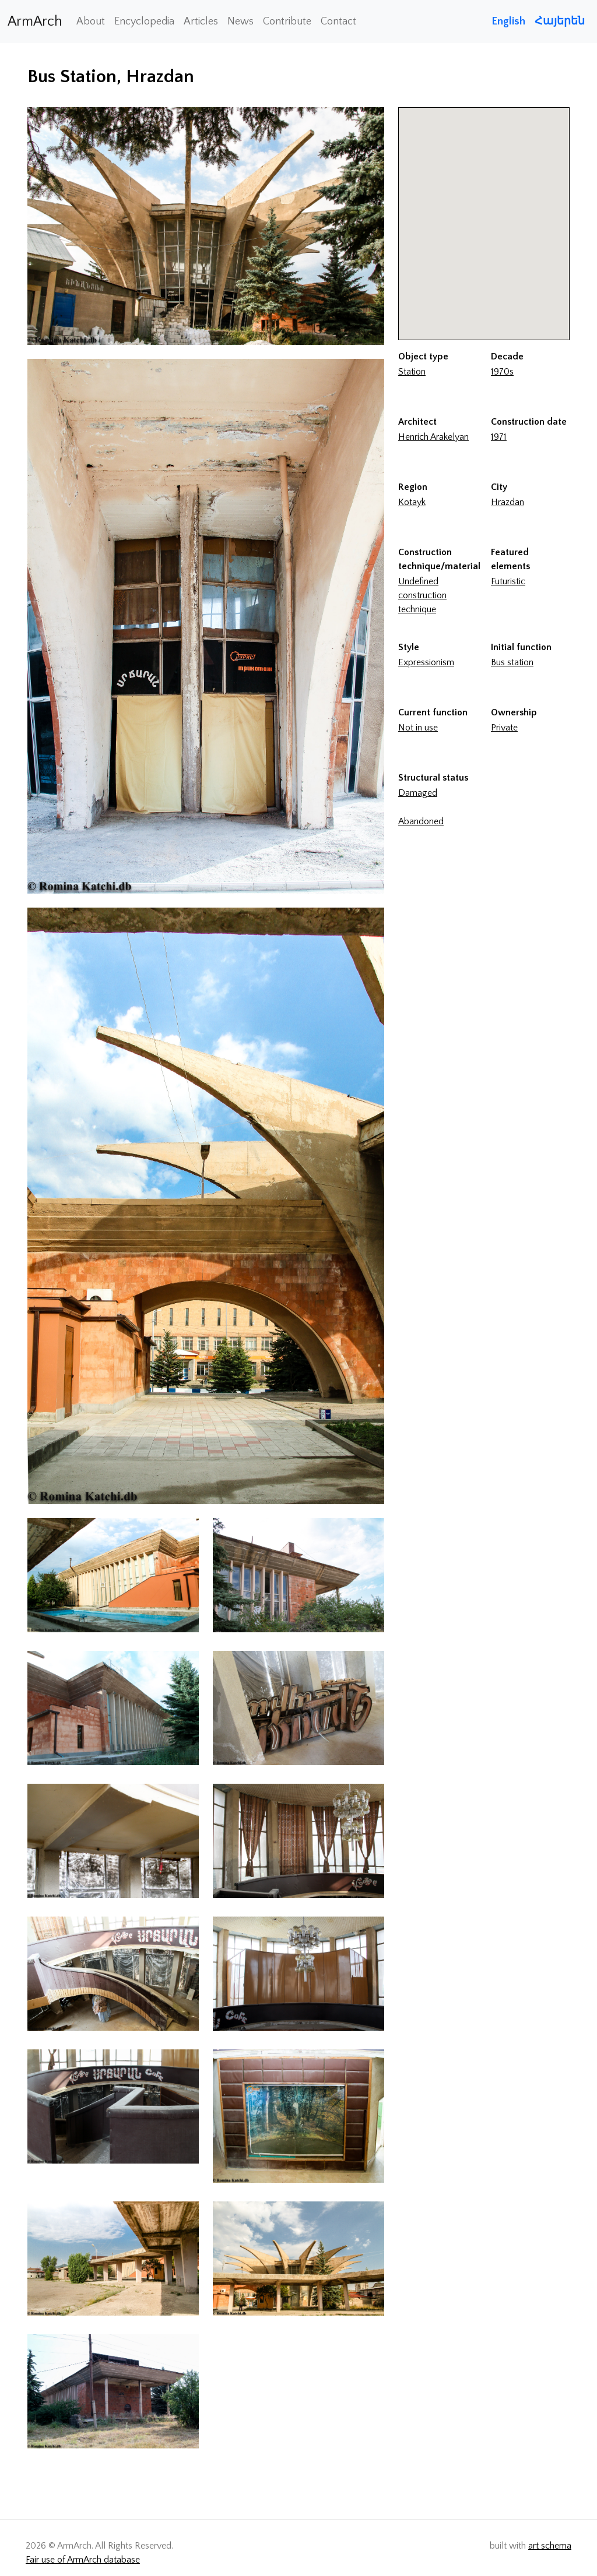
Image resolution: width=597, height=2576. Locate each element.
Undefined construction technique (422, 595)
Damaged (417, 793)
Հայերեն (560, 21)
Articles (201, 21)
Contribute (287, 21)
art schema (549, 2545)
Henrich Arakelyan (433, 437)
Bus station (512, 662)
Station (412, 371)
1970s (502, 371)
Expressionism (426, 662)
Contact (338, 21)
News (240, 21)
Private (504, 727)
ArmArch (35, 21)
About (90, 21)
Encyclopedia (144, 21)
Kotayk (412, 502)
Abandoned (421, 821)
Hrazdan (507, 502)
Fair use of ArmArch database (83, 2559)
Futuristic (508, 581)
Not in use (418, 727)
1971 (499, 437)
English (508, 21)
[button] (483, 213)
